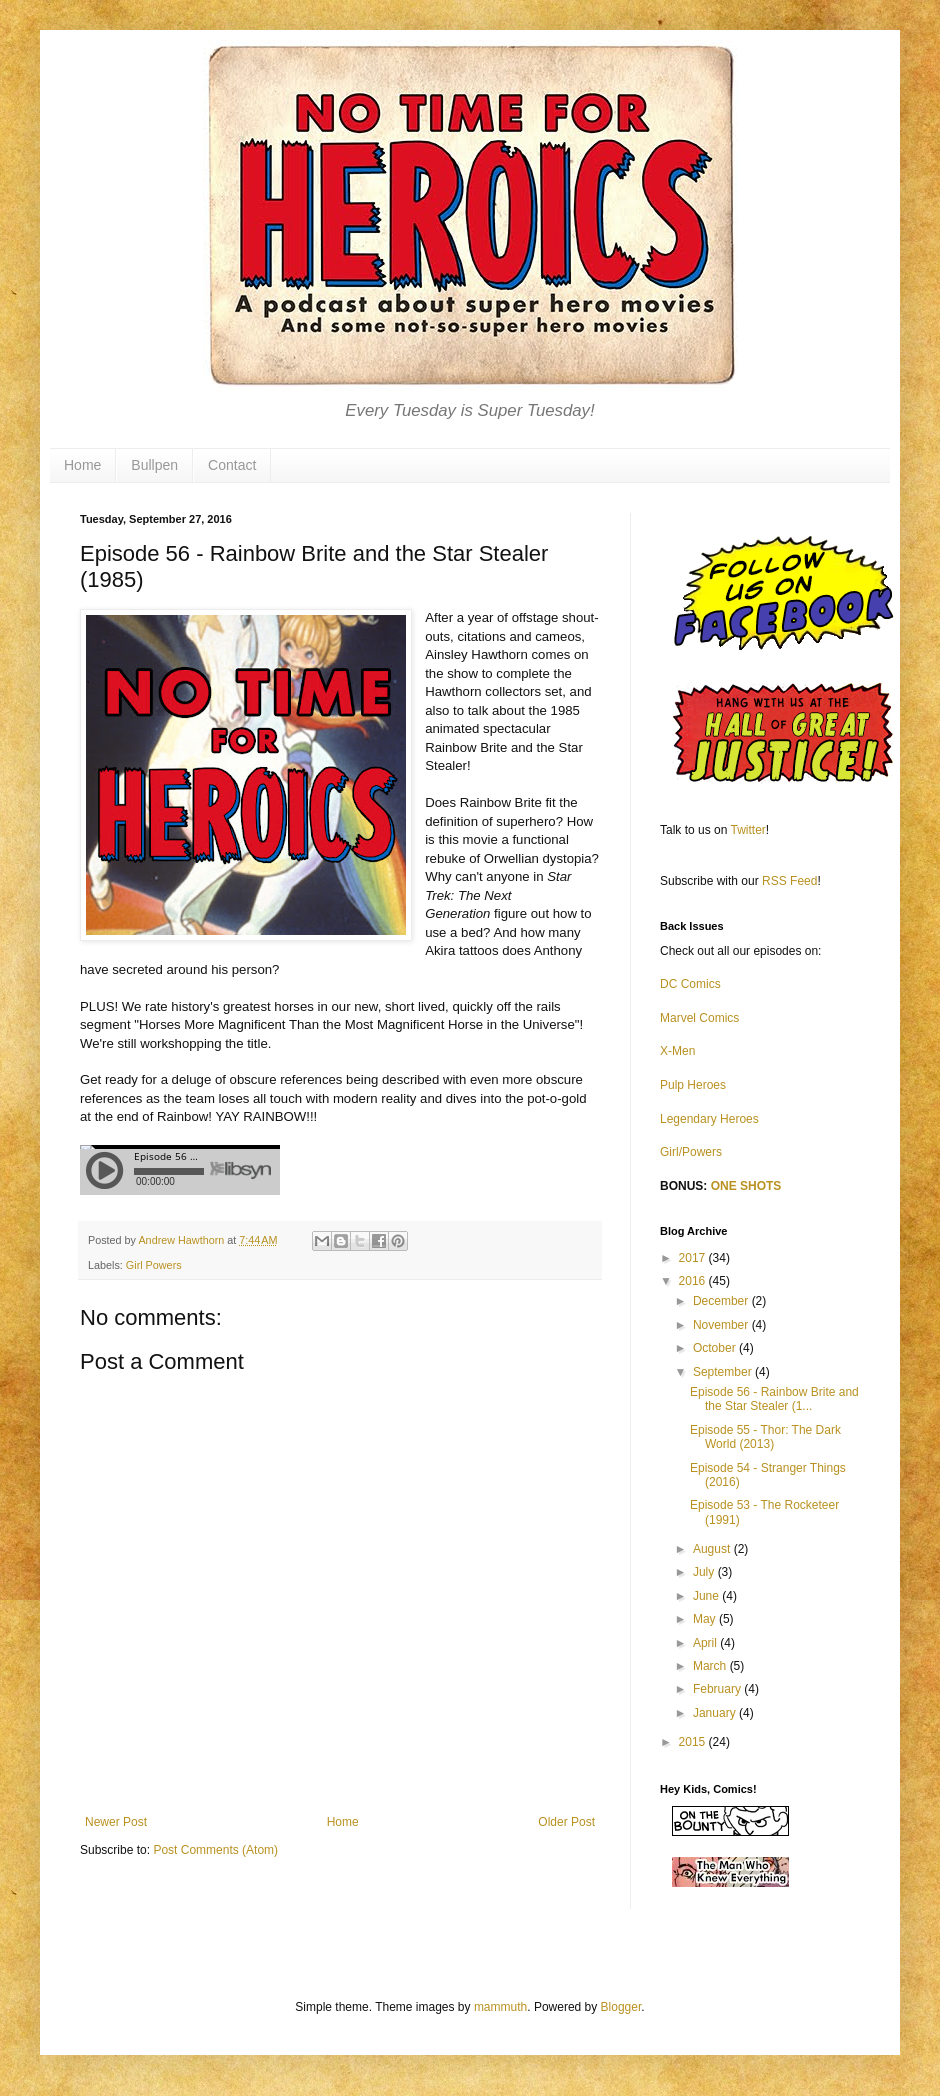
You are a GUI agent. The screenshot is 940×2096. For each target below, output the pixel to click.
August (713, 1549)
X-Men (677, 1051)
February (718, 1689)
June (707, 1596)
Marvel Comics (699, 1018)
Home (82, 465)
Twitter (748, 830)
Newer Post (116, 1822)
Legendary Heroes (709, 1119)
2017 (694, 1258)
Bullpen (154, 465)
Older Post (566, 1822)
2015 (694, 1742)
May (706, 1619)
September (724, 1372)
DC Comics (690, 984)
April (706, 1643)
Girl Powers (154, 1265)
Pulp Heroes (693, 1085)
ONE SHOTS (746, 1186)
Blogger (621, 2007)
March (711, 1666)
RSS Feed (789, 881)
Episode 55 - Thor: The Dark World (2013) (765, 1437)
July (705, 1572)
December (722, 1301)
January (716, 1713)
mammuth (500, 2007)
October (716, 1348)
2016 (694, 1281)
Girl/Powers (691, 1152)
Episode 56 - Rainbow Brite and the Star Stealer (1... (774, 1399)
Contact (232, 465)
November (722, 1325)
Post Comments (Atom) (215, 1850)
